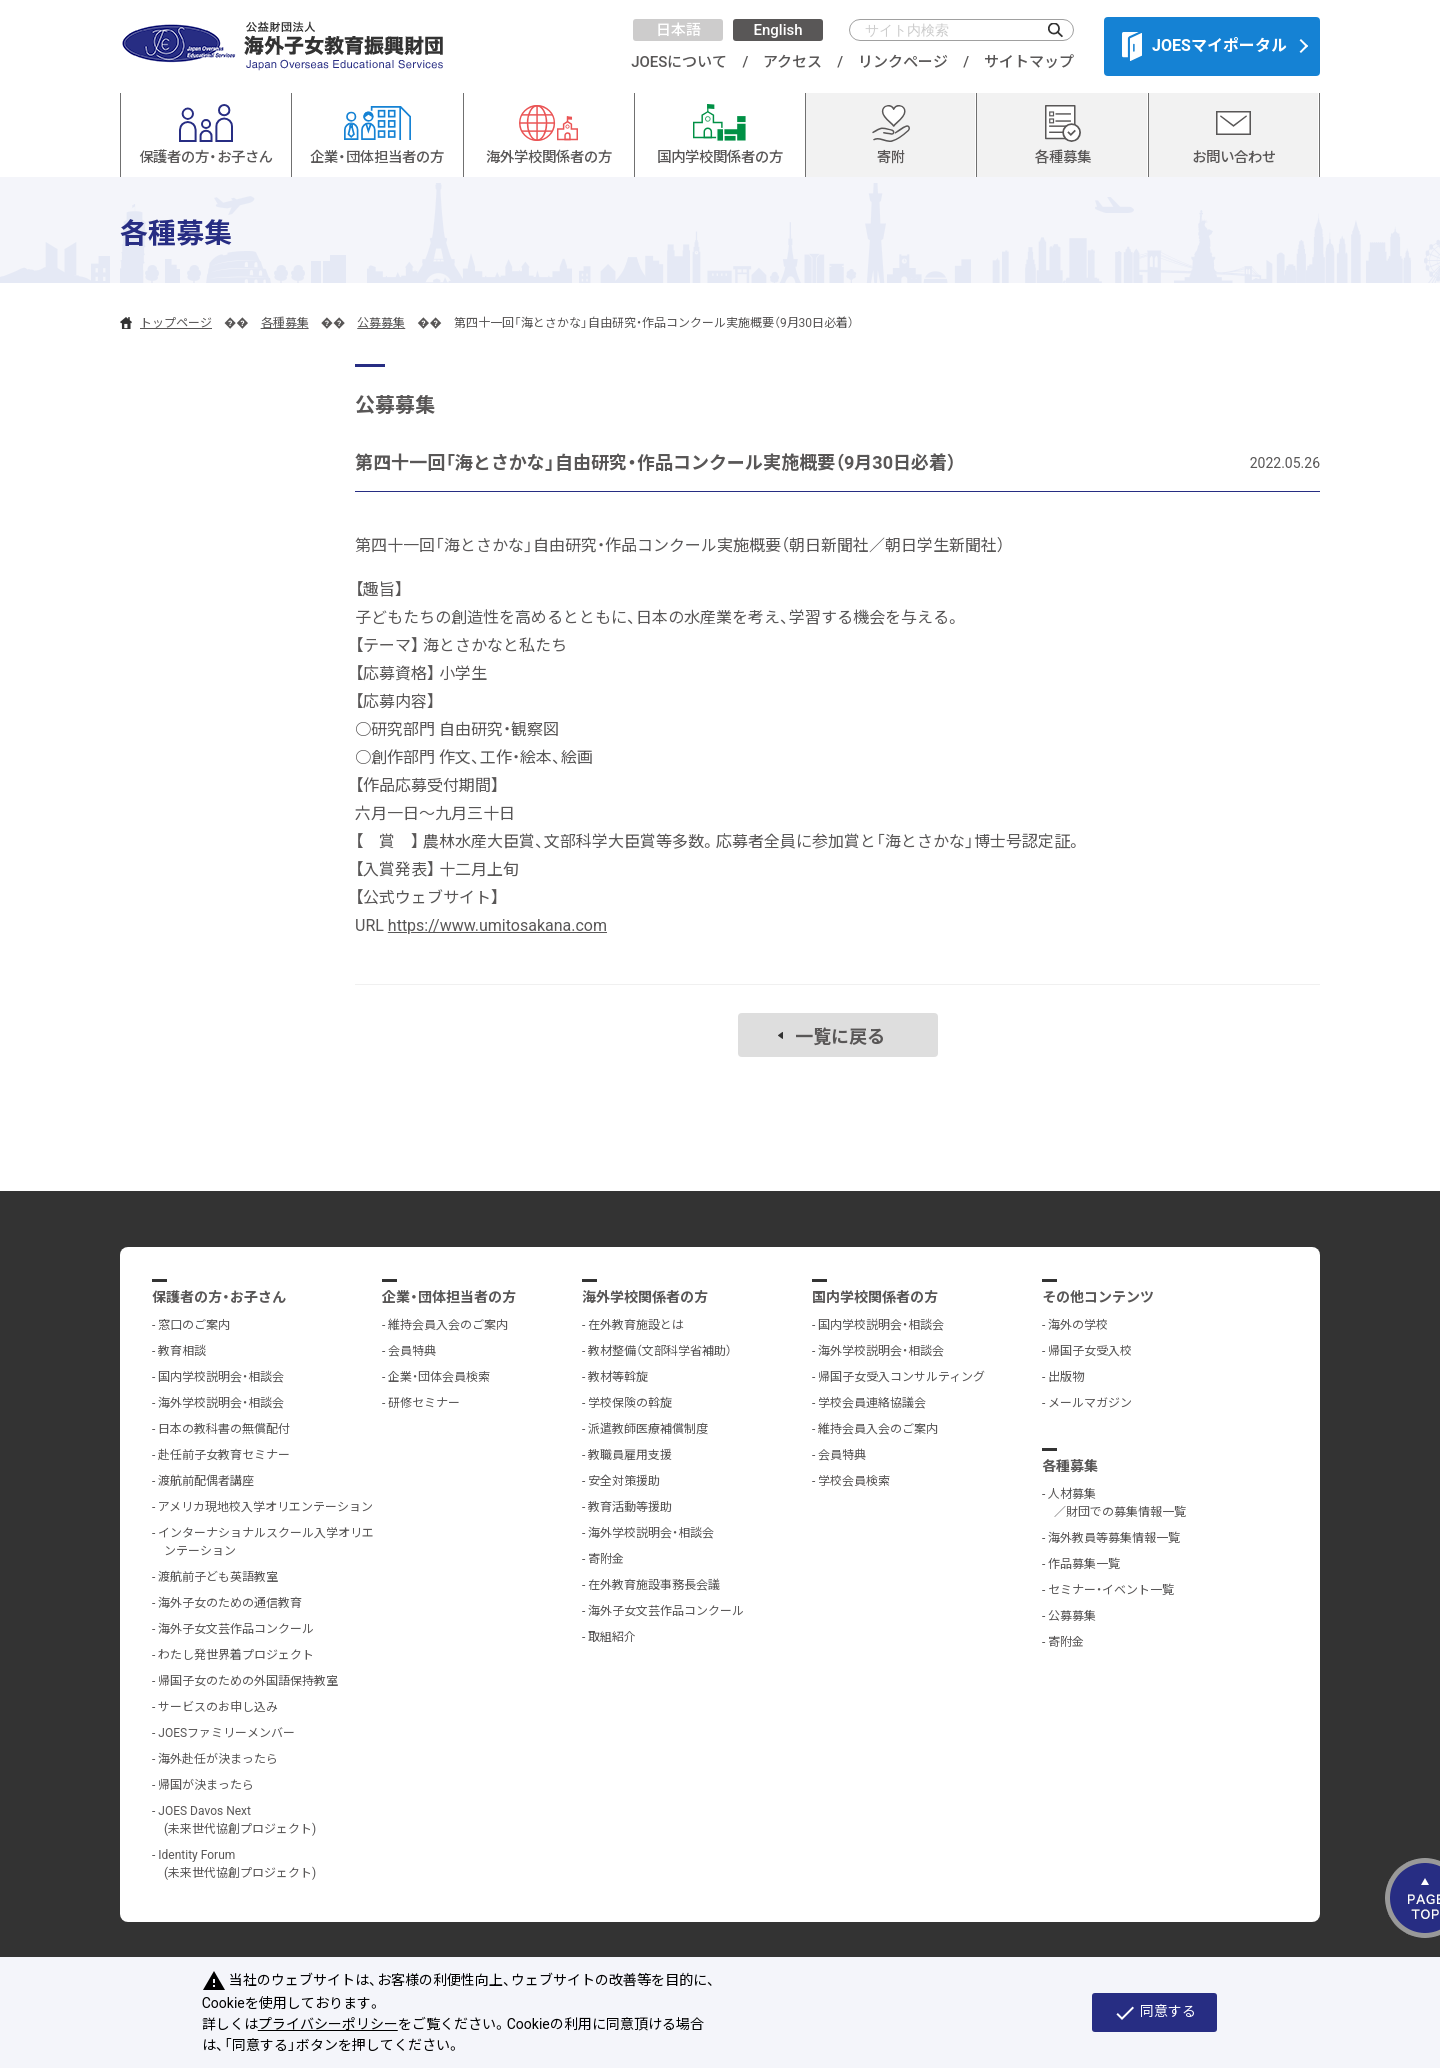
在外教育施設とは (636, 1325)
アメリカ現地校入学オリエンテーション (265, 1507)
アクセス (792, 62)
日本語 (678, 30)
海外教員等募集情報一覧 (1114, 1538)
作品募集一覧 (1084, 1564)
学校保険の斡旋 (630, 1403)
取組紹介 (612, 1637)
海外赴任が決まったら (218, 1759)
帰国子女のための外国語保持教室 (248, 1681)
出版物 (1066, 1377)
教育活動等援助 (630, 1507)
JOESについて (679, 62)
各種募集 (285, 323)
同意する (1154, 2013)
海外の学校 (1078, 1325)
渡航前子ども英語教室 (218, 1577)
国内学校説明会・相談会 (221, 1377)
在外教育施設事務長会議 (654, 1585)
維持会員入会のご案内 (448, 1325)
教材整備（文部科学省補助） (660, 1351)
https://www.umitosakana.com (497, 925)
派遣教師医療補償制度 (648, 1429)
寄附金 (606, 1559)
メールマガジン (1090, 1403)
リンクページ (903, 62)
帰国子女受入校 (1090, 1351)
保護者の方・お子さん (219, 1297)
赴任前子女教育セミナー (224, 1455)
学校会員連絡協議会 (872, 1403)
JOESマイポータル (1204, 46)
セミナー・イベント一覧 (1111, 1590)
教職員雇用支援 (630, 1455)
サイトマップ (1029, 62)
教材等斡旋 (618, 1377)
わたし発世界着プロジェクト (236, 1655)
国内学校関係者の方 (875, 1297)
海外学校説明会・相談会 (221, 1403)
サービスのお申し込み (218, 1707)
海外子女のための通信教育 (230, 1603)
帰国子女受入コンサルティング (901, 1377)
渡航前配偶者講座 (206, 1481)
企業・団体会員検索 (439, 1377)
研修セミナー (424, 1403)
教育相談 (182, 1351)
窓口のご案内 (194, 1325)
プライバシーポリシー (328, 2024)
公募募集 (381, 323)
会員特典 (412, 1351)
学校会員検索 (854, 1481)
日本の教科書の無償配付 (224, 1429)
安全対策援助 (624, 1481)
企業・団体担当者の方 (449, 1297)
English (777, 30)
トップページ (176, 323)
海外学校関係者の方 (645, 1297)
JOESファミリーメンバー (226, 1733)
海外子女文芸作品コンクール (236, 1629)
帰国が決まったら (206, 1785)
